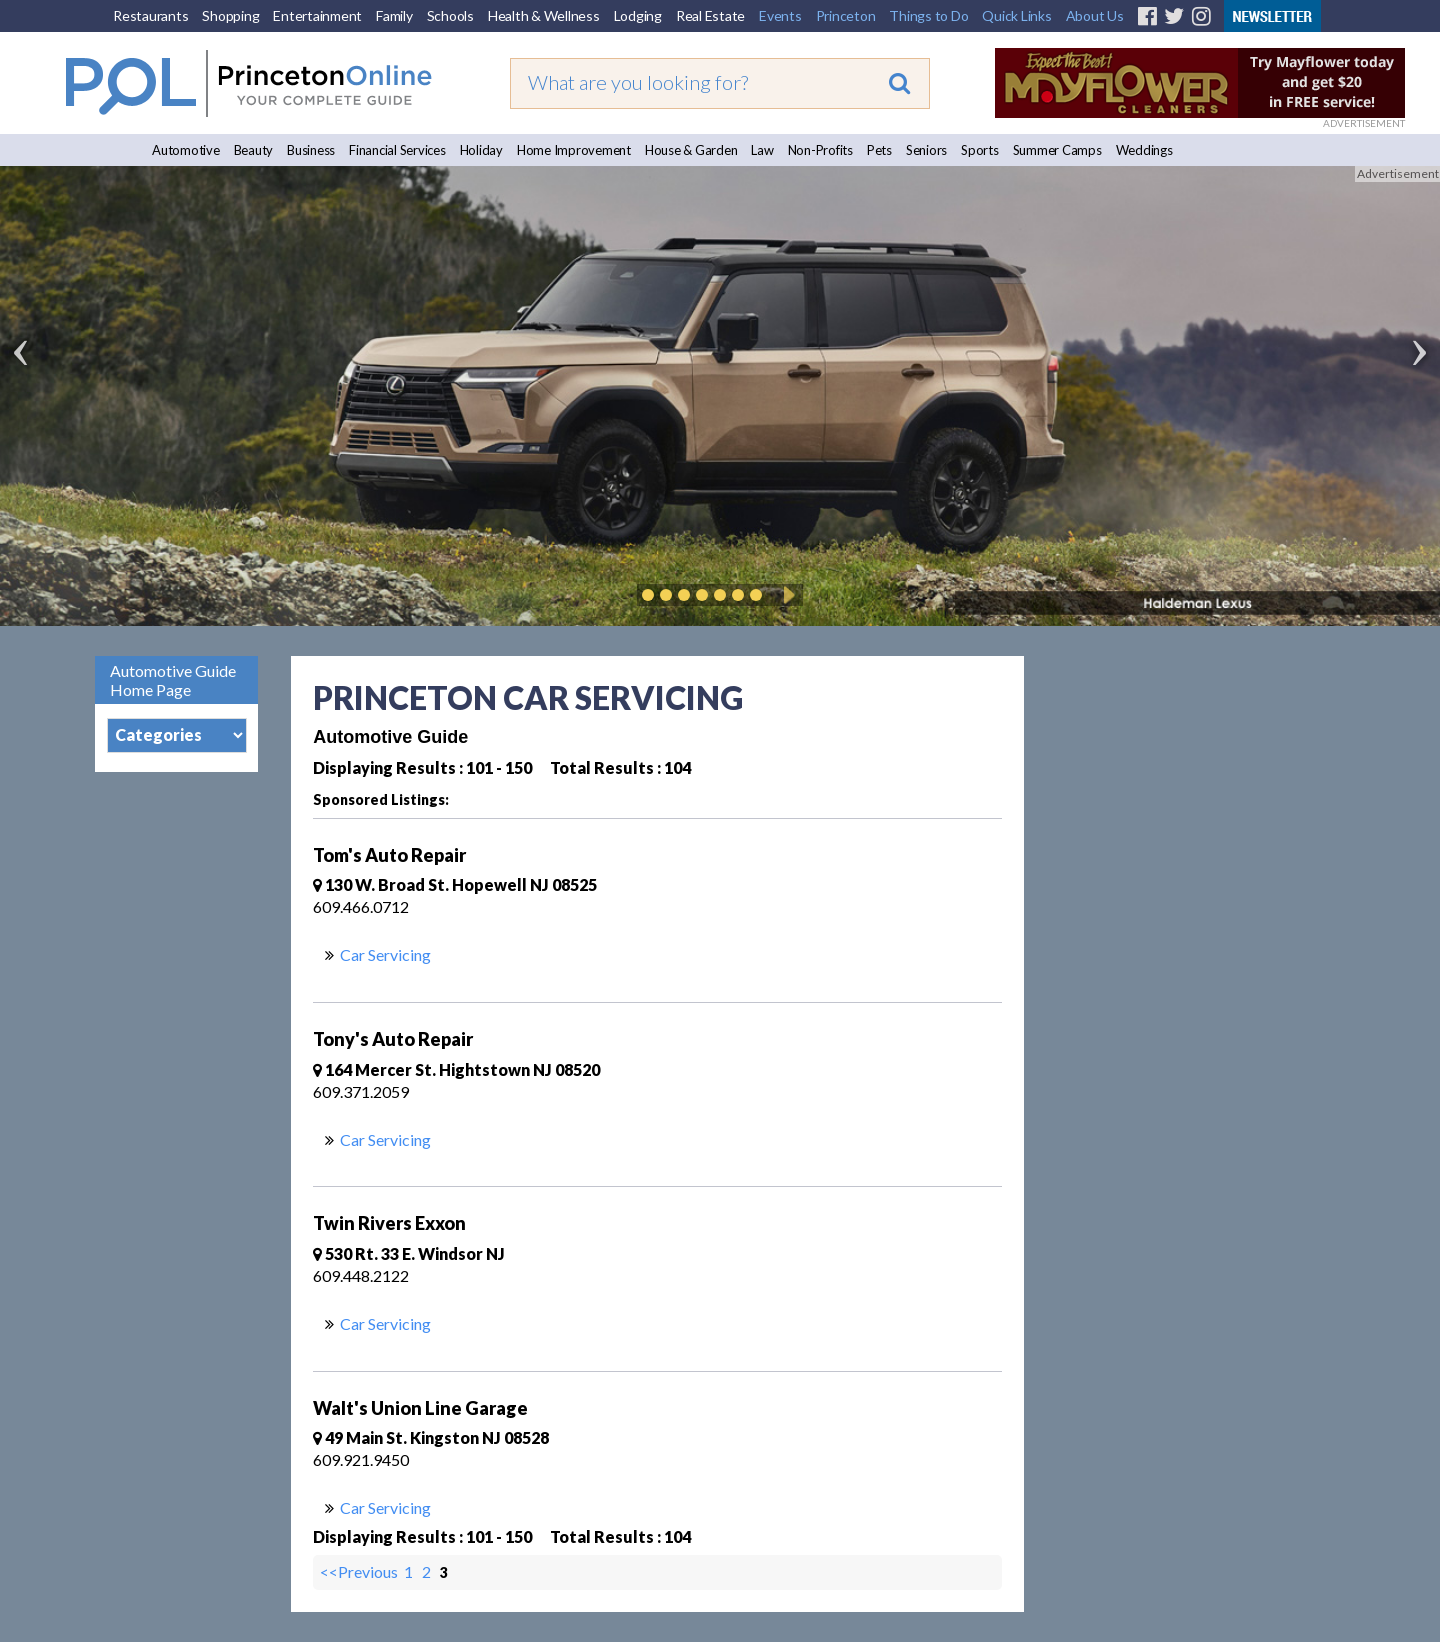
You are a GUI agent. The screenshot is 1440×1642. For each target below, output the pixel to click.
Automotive (186, 150)
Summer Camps (1057, 150)
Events (780, 15)
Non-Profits (820, 150)
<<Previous (360, 1571)
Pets (879, 150)
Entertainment (317, 15)
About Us (1095, 15)
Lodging (638, 15)
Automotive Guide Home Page (173, 680)
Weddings (1144, 150)
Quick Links (1016, 15)
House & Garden (691, 150)
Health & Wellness (544, 15)
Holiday (481, 150)
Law (762, 150)
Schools (450, 15)
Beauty (254, 150)
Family (394, 15)
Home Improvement (574, 150)
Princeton (846, 15)
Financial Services (397, 150)
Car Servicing (385, 954)
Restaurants (150, 15)
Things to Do (928, 15)
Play (786, 595)
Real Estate (710, 15)
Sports (980, 150)
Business (311, 150)
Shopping (230, 15)
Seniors (926, 150)
